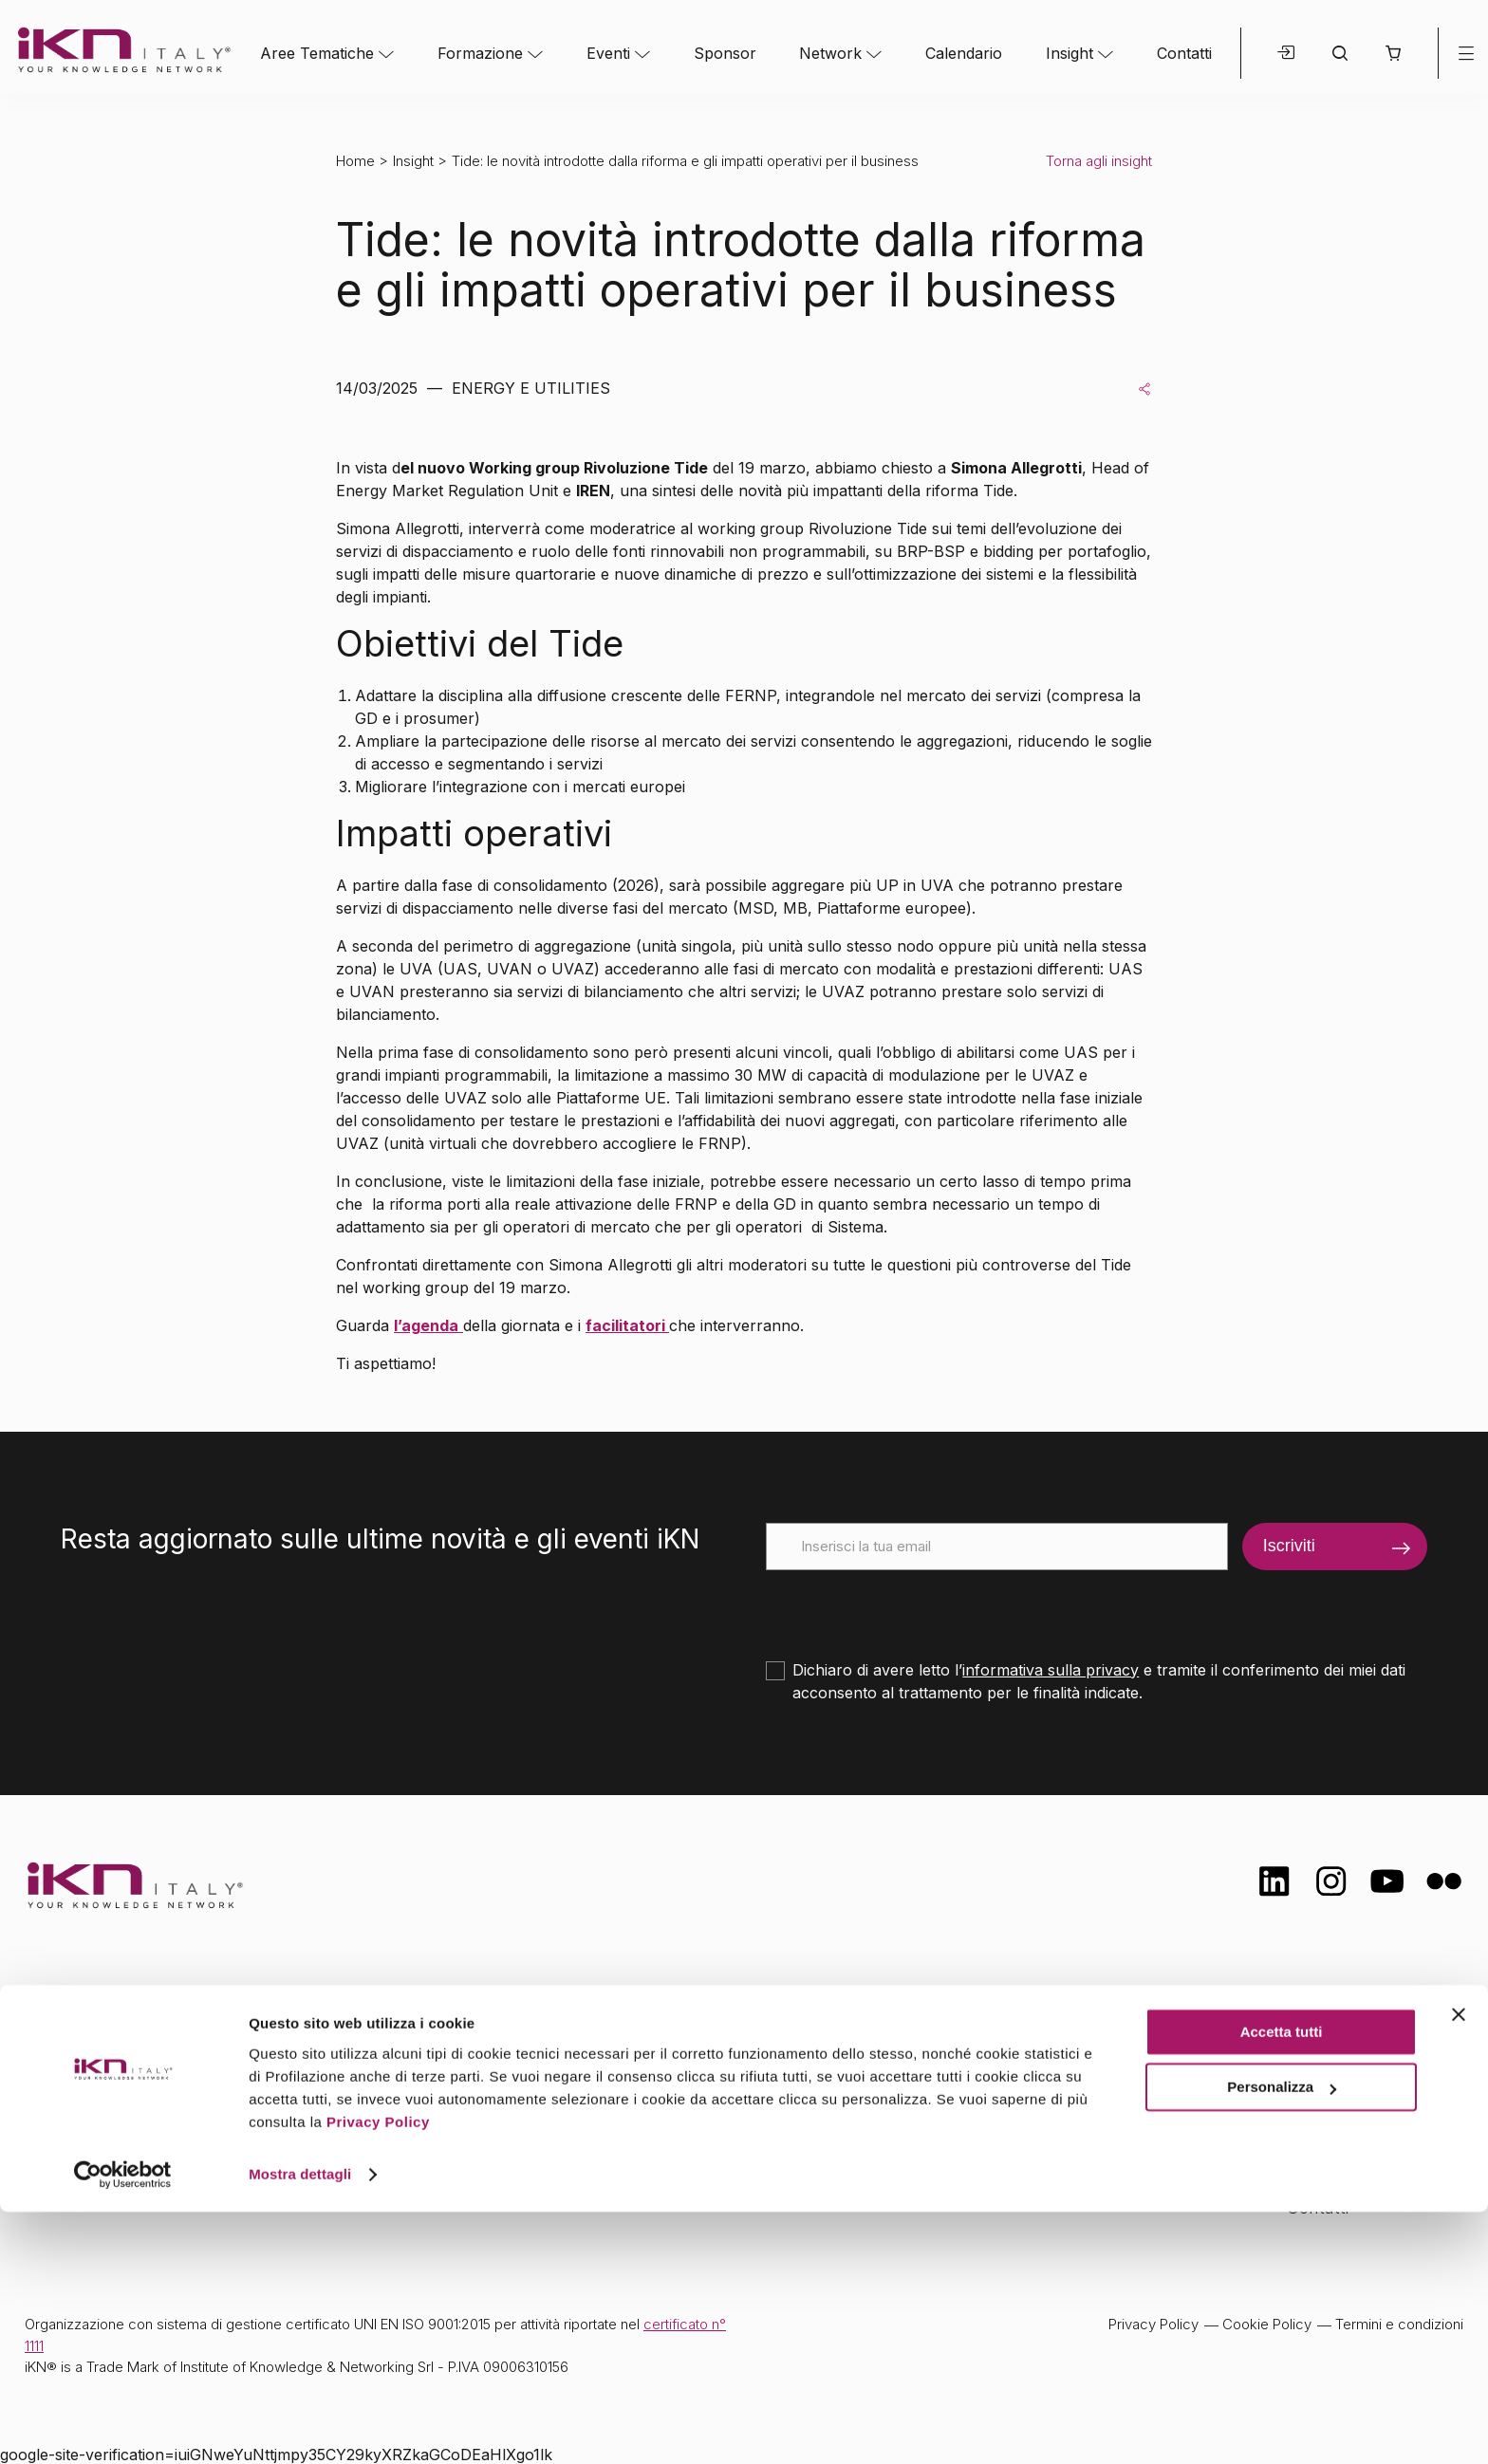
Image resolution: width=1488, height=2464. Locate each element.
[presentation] (910, 1607)
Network (830, 53)
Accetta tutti (1281, 2284)
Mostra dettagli (300, 2426)
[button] (1393, 53)
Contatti (1184, 53)
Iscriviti (1289, 1545)
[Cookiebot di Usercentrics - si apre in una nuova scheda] (123, 2427)
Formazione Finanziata (1375, 2094)
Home (355, 161)
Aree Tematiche (317, 53)
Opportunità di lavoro (1370, 2132)
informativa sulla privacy (1050, 1669)
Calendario (963, 53)
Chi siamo (1326, 2019)
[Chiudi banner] (1458, 2266)
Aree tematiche (467, 2022)
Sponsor (725, 53)
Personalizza (1281, 2339)
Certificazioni (1336, 2056)
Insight (1069, 53)
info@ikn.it (104, 2081)
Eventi (608, 53)
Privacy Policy (378, 2374)
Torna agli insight (1099, 161)
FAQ (1303, 2169)
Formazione (480, 53)
